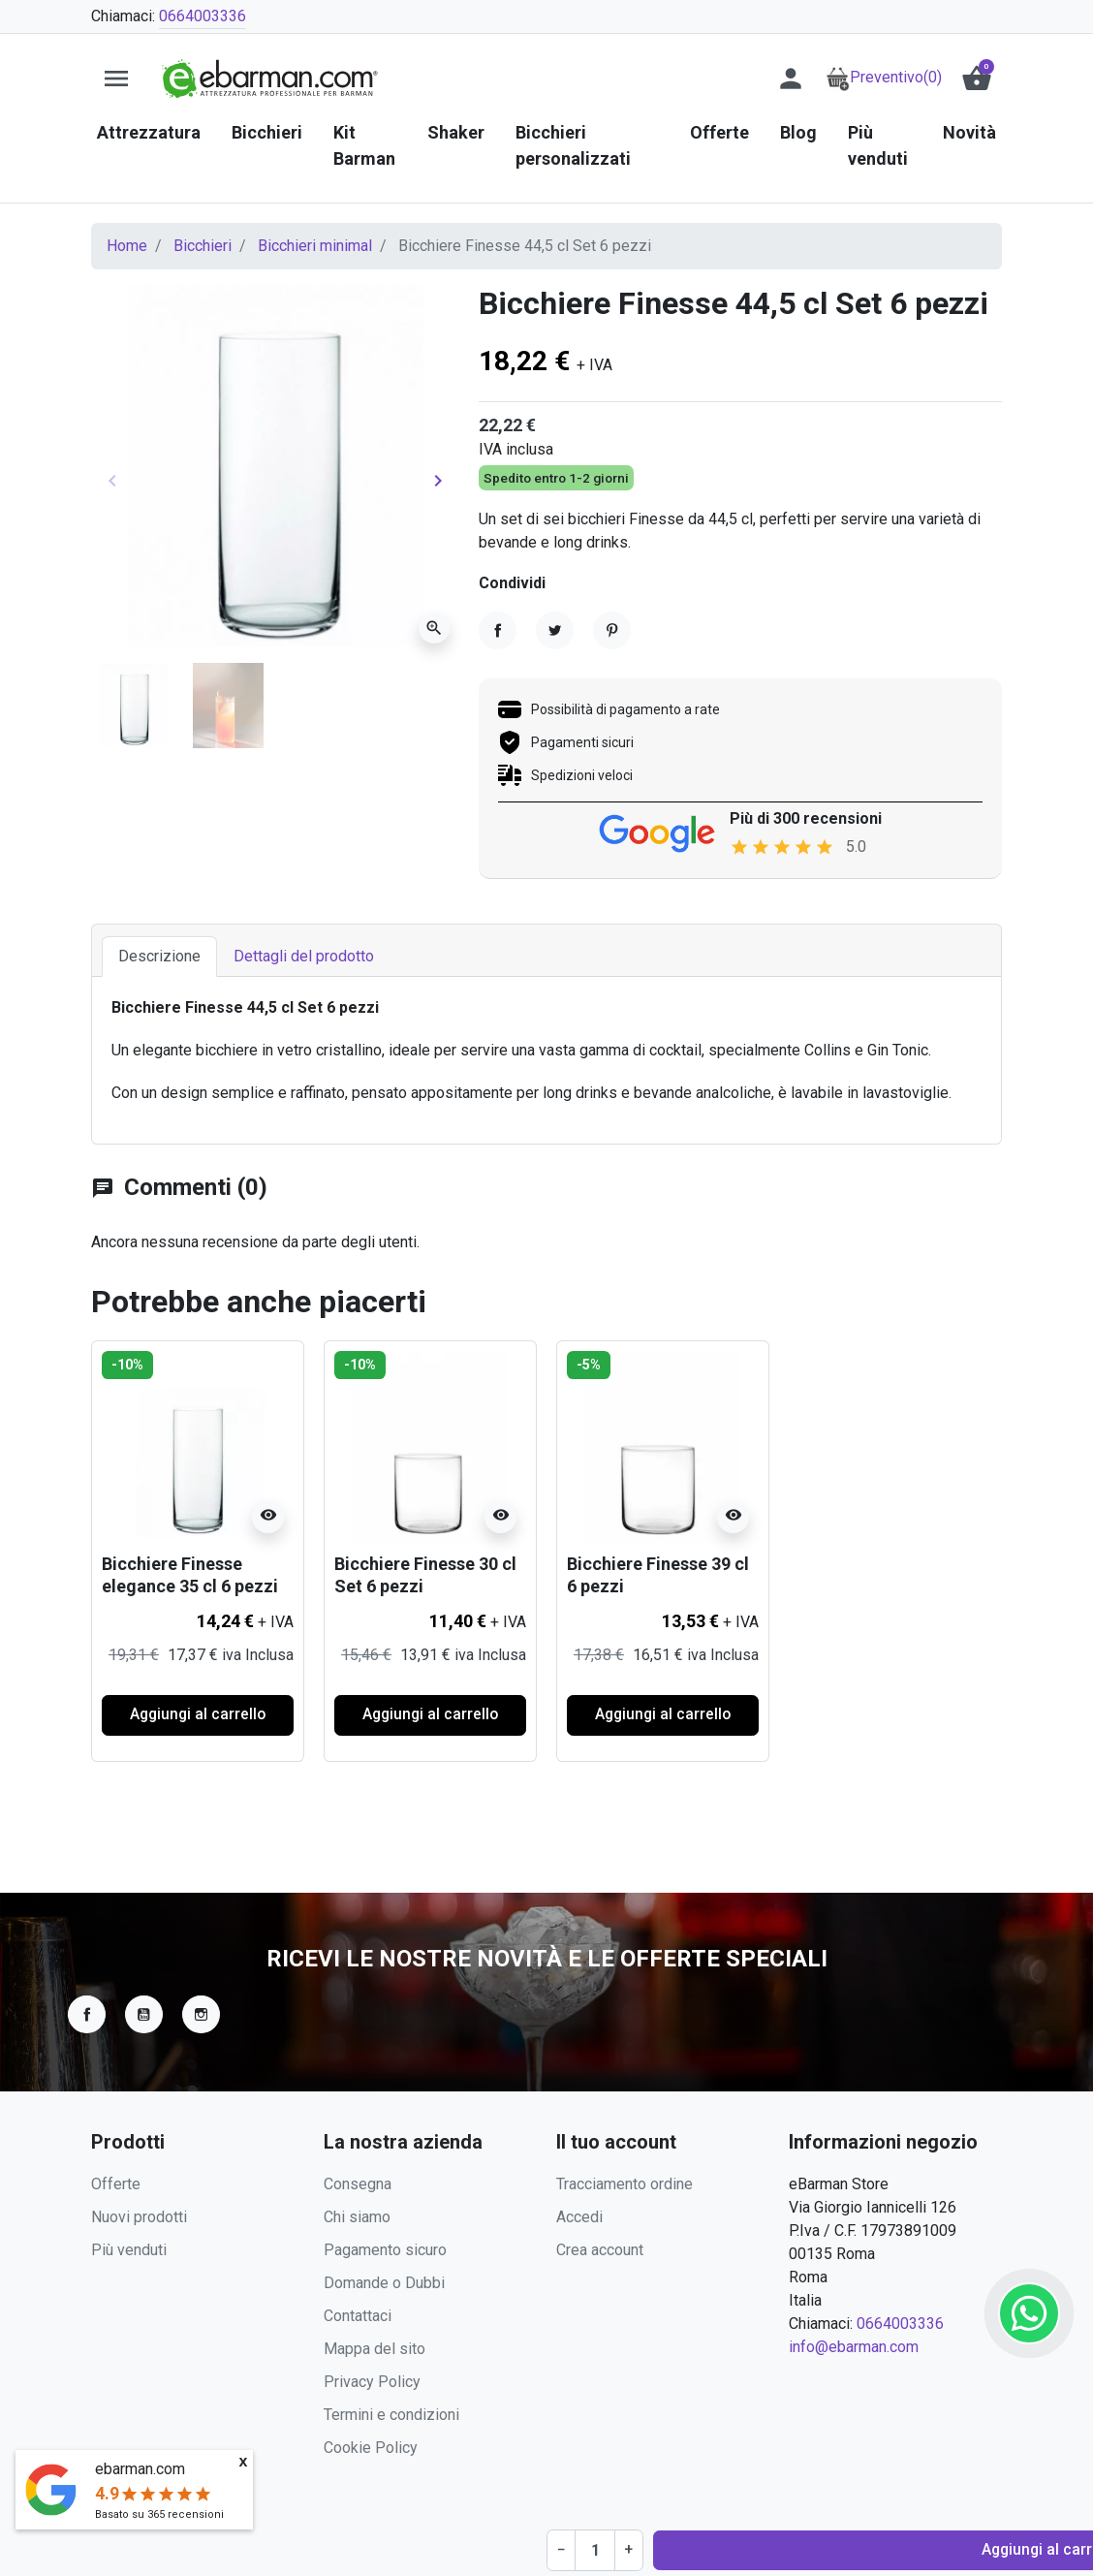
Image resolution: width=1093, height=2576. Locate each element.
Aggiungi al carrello (701, 593)
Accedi (579, 2217)
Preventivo (884, 77)
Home (127, 245)
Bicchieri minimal (315, 245)
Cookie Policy (371, 2447)
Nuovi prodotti (139, 2217)
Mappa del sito (374, 2349)
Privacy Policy (372, 2381)
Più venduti (129, 2250)
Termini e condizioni (391, 2414)
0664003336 (202, 16)
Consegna (357, 2184)
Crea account (599, 2250)
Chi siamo (357, 2217)
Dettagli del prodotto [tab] (304, 1018)
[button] (977, 78)
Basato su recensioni (159, 2514)
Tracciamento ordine (624, 2184)
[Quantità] (527, 594)
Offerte (116, 2184)
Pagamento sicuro (385, 2250)
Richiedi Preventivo (913, 593)
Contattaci (357, 2316)
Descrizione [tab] (159, 1018)
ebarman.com (140, 2469)
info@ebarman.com (854, 2347)
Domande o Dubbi (384, 2283)
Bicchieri (202, 245)
